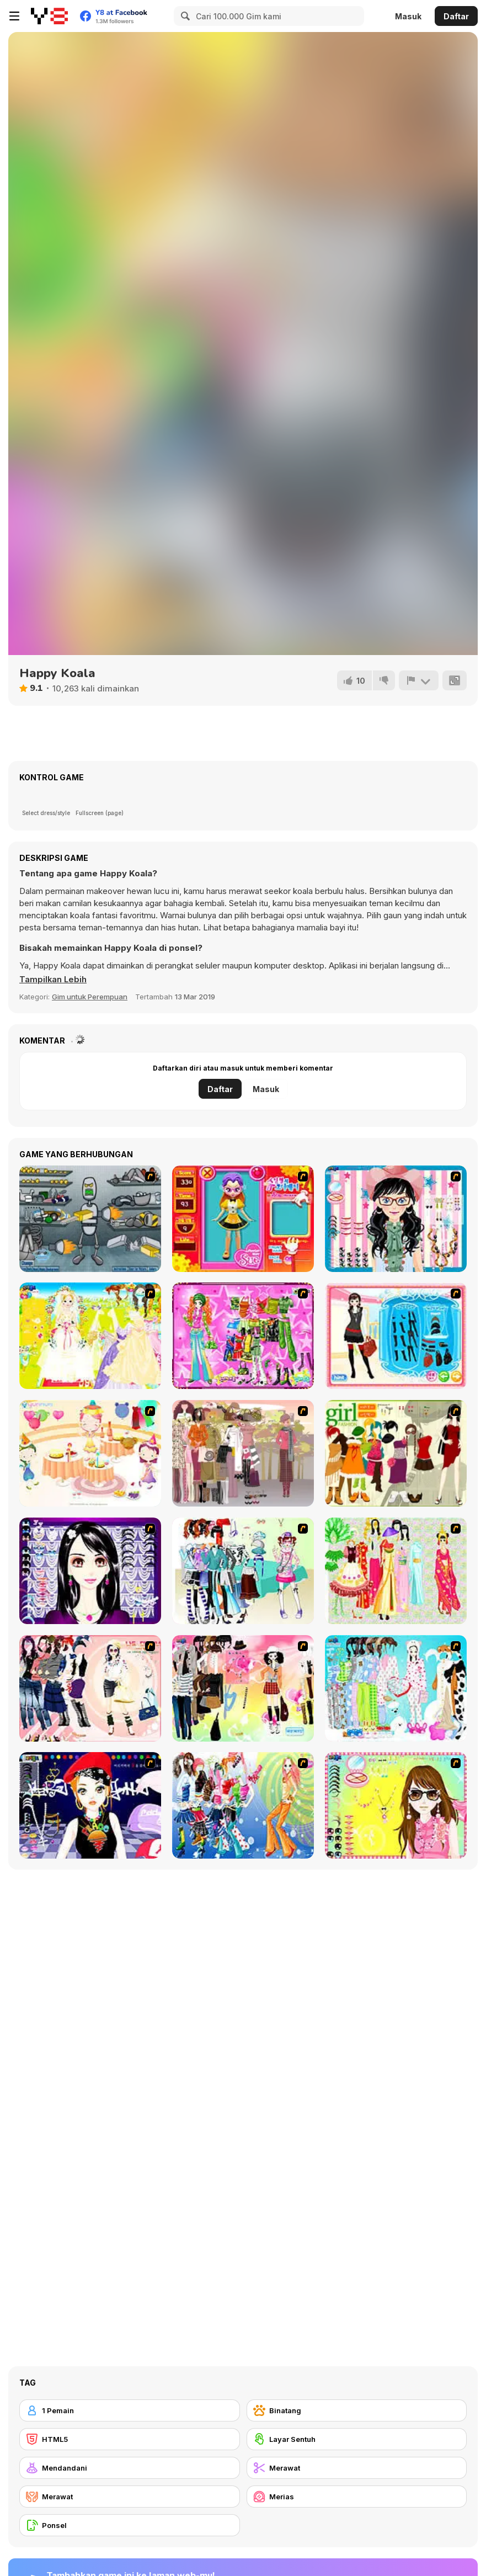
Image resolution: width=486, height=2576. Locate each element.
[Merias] (357, 2496)
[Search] (184, 16)
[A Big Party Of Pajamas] (396, 1688)
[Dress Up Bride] (90, 1335)
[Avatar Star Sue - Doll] (243, 1218)
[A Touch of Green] (243, 1335)
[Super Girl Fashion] (396, 1453)
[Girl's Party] (90, 1453)
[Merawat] (357, 2468)
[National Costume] (396, 1571)
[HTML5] (129, 2439)
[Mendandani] (129, 2468)
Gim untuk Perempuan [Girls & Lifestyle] (89, 996)
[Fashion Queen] (396, 1335)
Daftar (456, 16)
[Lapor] (419, 680)
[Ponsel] (129, 2525)
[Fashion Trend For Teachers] (243, 1453)
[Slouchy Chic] (243, 1688)
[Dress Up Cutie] (396, 1218)
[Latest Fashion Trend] (243, 1805)
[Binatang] (357, 2410)
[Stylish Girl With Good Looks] (90, 1805)
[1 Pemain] (129, 2410)
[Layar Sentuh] (357, 2439)
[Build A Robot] (90, 1218)
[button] (53, 979)
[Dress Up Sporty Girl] (90, 1688)
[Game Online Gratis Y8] (49, 16)
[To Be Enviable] (396, 1805)
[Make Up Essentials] (90, 1571)
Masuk (408, 16)
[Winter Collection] (243, 1571)
